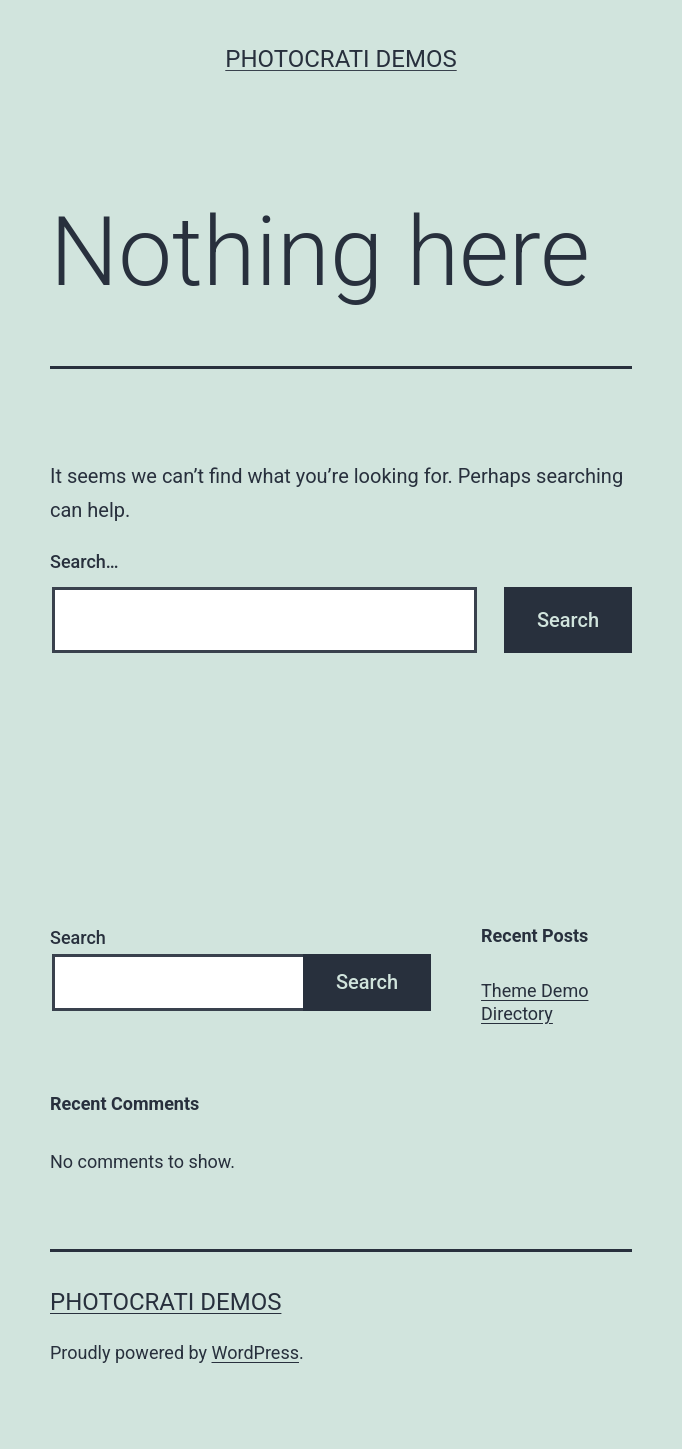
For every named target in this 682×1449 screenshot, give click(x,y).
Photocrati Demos (340, 59)
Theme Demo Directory (534, 1002)
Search (78, 937)
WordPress (255, 1352)
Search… (84, 561)
